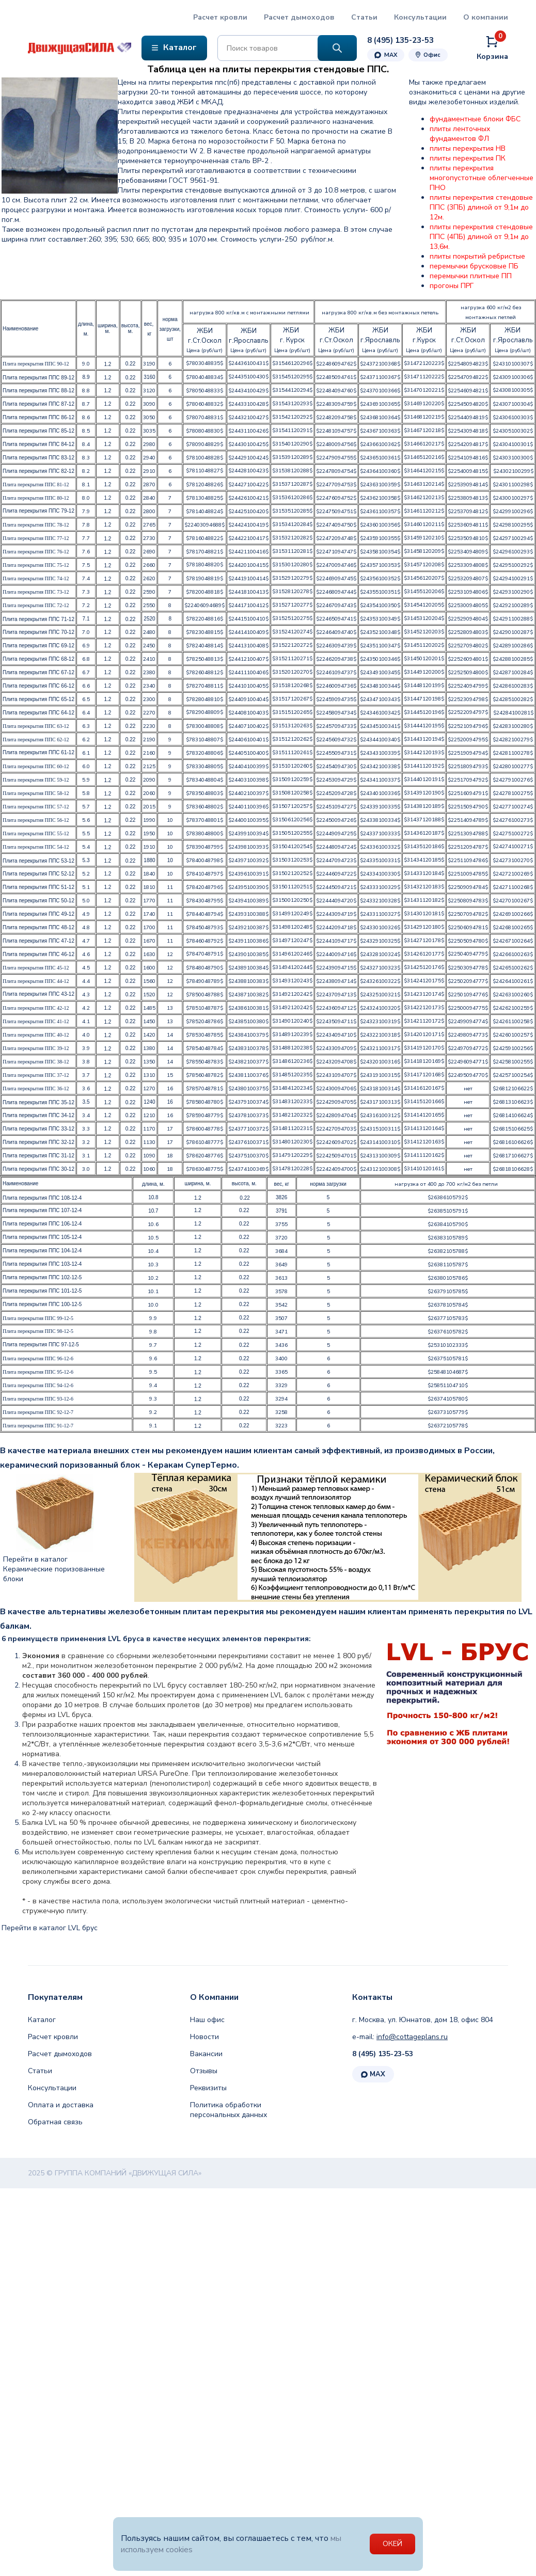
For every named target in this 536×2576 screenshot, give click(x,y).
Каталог (42, 2020)
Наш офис (207, 2020)
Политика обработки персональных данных (228, 2110)
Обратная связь (55, 2122)
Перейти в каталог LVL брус (50, 1928)
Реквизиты (208, 2088)
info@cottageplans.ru (412, 2037)
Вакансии (206, 2054)
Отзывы (203, 2071)
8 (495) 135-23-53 (382, 2054)
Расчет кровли (220, 17)
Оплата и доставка (60, 2105)
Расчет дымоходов (299, 17)
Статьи (364, 17)
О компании (485, 17)
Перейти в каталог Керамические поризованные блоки (54, 1569)
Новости (204, 2037)
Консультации (420, 17)
